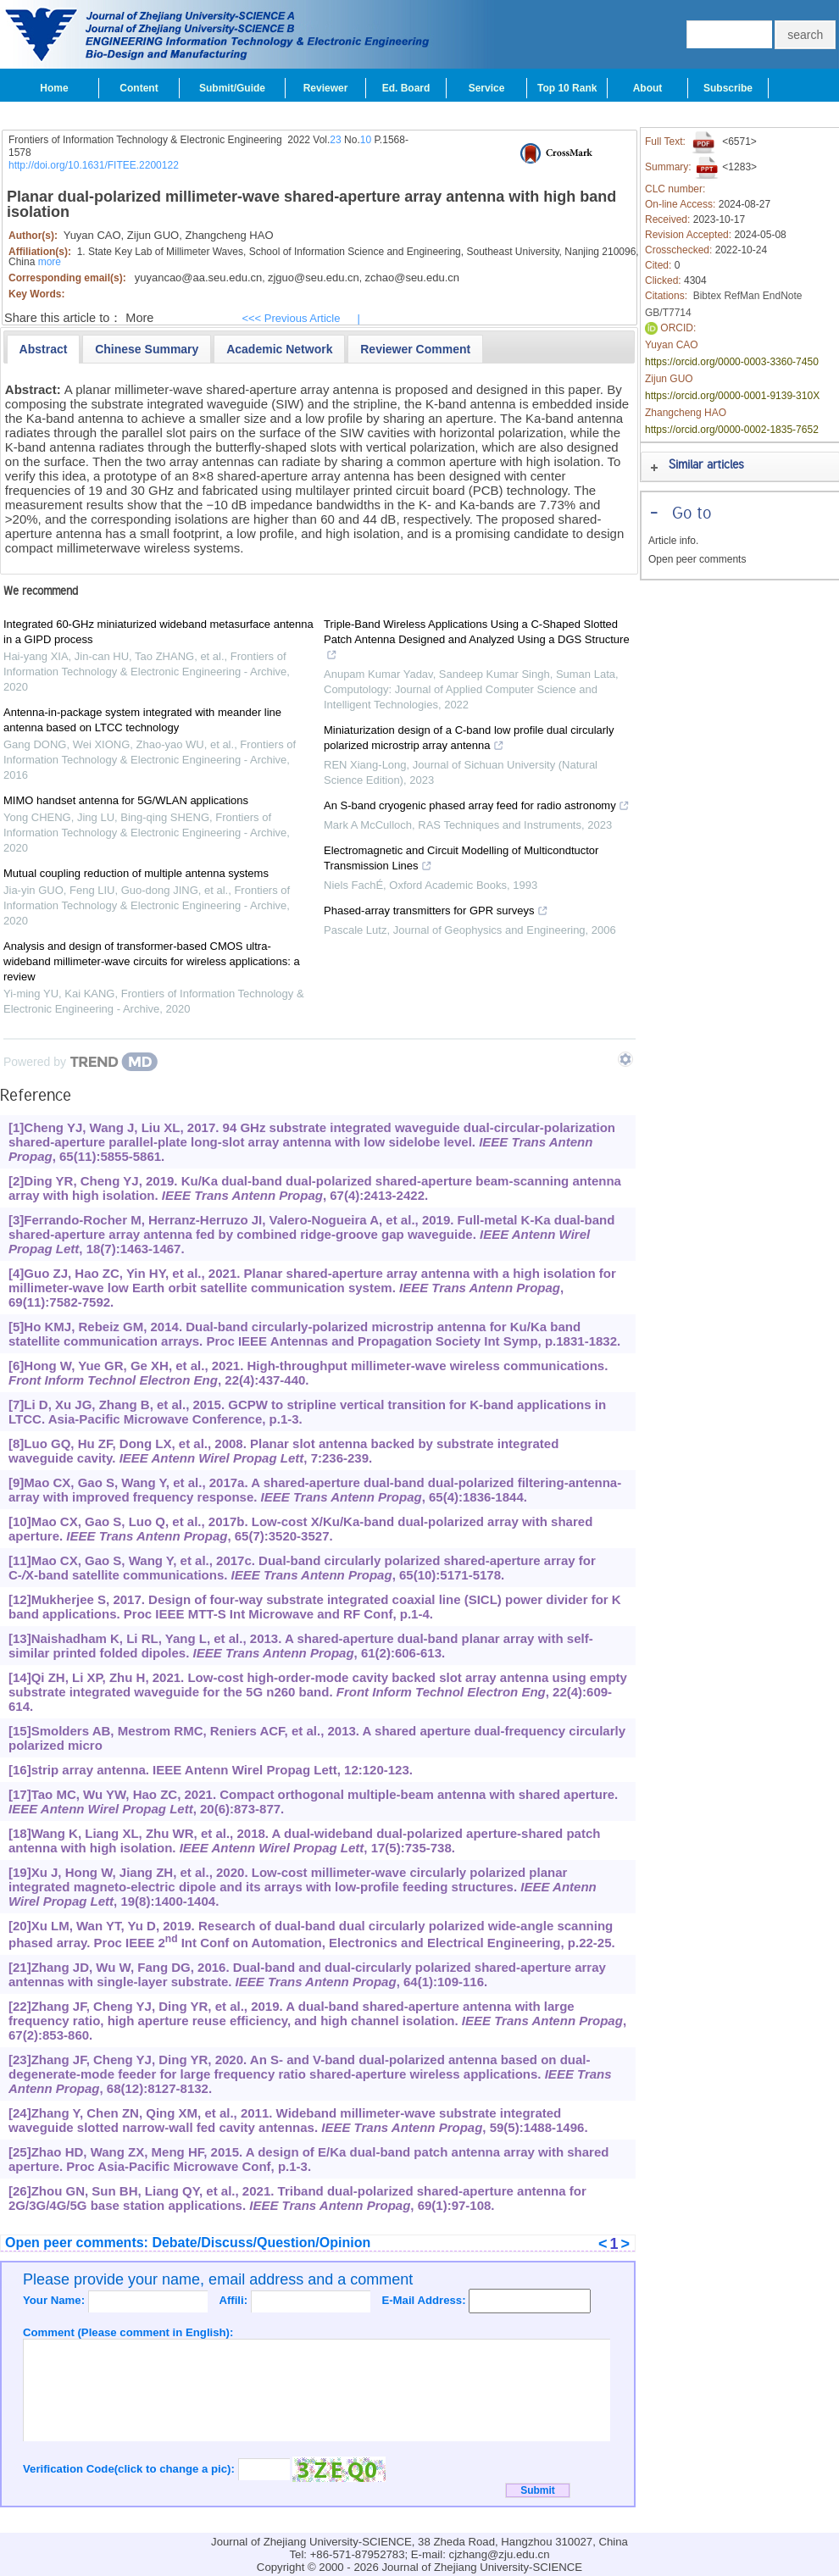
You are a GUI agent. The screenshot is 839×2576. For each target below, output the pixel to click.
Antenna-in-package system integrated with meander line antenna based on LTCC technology (142, 720)
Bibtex (707, 296)
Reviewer (325, 88)
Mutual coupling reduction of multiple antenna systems (136, 873)
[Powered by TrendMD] (80, 1061)
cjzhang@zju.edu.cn (499, 2554)
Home (54, 88)
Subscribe (728, 88)
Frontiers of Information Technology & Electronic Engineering (145, 140)
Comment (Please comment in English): (128, 2332)
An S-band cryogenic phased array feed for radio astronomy (477, 807)
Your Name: (55, 2300)
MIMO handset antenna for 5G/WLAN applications (125, 800)
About (648, 88)
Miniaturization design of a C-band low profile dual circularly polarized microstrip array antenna (469, 740)
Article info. (673, 541)
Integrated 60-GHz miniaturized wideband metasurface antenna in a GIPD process (158, 632)
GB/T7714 (668, 313)
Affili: (234, 2300)
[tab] (44, 349)
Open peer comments (697, 559)
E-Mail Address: (425, 2300)
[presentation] (44, 349)
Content (138, 88)
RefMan (741, 296)
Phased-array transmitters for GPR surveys (436, 912)
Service (487, 88)
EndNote (783, 296)
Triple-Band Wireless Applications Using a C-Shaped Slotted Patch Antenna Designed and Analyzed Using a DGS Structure (477, 641)
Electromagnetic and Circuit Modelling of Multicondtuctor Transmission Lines (461, 860)
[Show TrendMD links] (625, 1059)
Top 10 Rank (567, 88)
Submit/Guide (232, 88)
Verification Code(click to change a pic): (130, 2468)
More (139, 318)
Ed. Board (406, 88)
